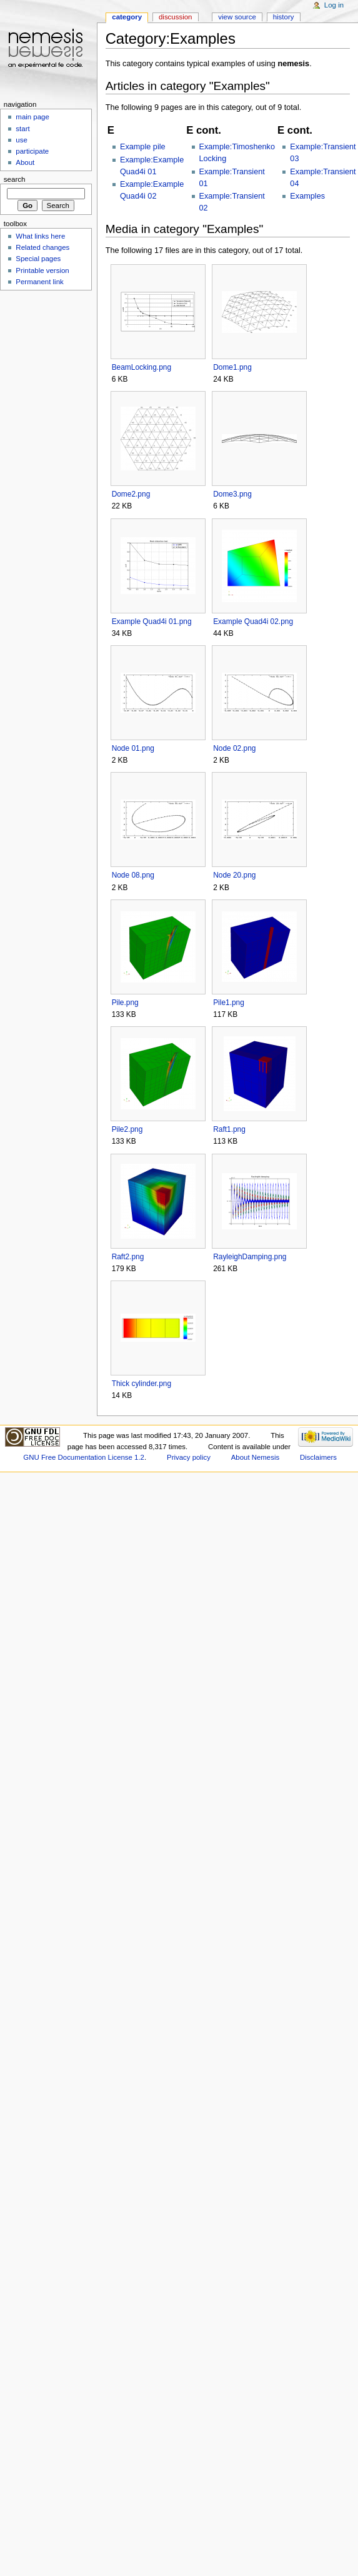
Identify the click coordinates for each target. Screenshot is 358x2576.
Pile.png (125, 1002)
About (25, 162)
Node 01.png (133, 748)
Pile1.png (228, 1002)
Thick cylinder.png (141, 1383)
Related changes (42, 247)
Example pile (143, 146)
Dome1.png (232, 367)
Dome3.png (232, 494)
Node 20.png (234, 875)
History (283, 17)
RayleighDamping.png (249, 1256)
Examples (307, 196)
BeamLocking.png (141, 367)
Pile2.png (127, 1129)
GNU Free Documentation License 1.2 (83, 1457)
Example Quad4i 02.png (253, 621)
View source (237, 17)
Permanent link (39, 281)
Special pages (38, 258)
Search (15, 179)
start (22, 128)
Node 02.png (234, 748)
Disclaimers (318, 1457)
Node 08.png (133, 875)
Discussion (175, 17)
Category (127, 17)
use (21, 140)
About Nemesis (255, 1457)
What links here (40, 236)
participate (32, 151)
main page (32, 117)
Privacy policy (189, 1457)
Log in (334, 5)
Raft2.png (128, 1256)
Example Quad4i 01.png (152, 621)
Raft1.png (229, 1129)
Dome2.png (131, 494)
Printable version (42, 270)
